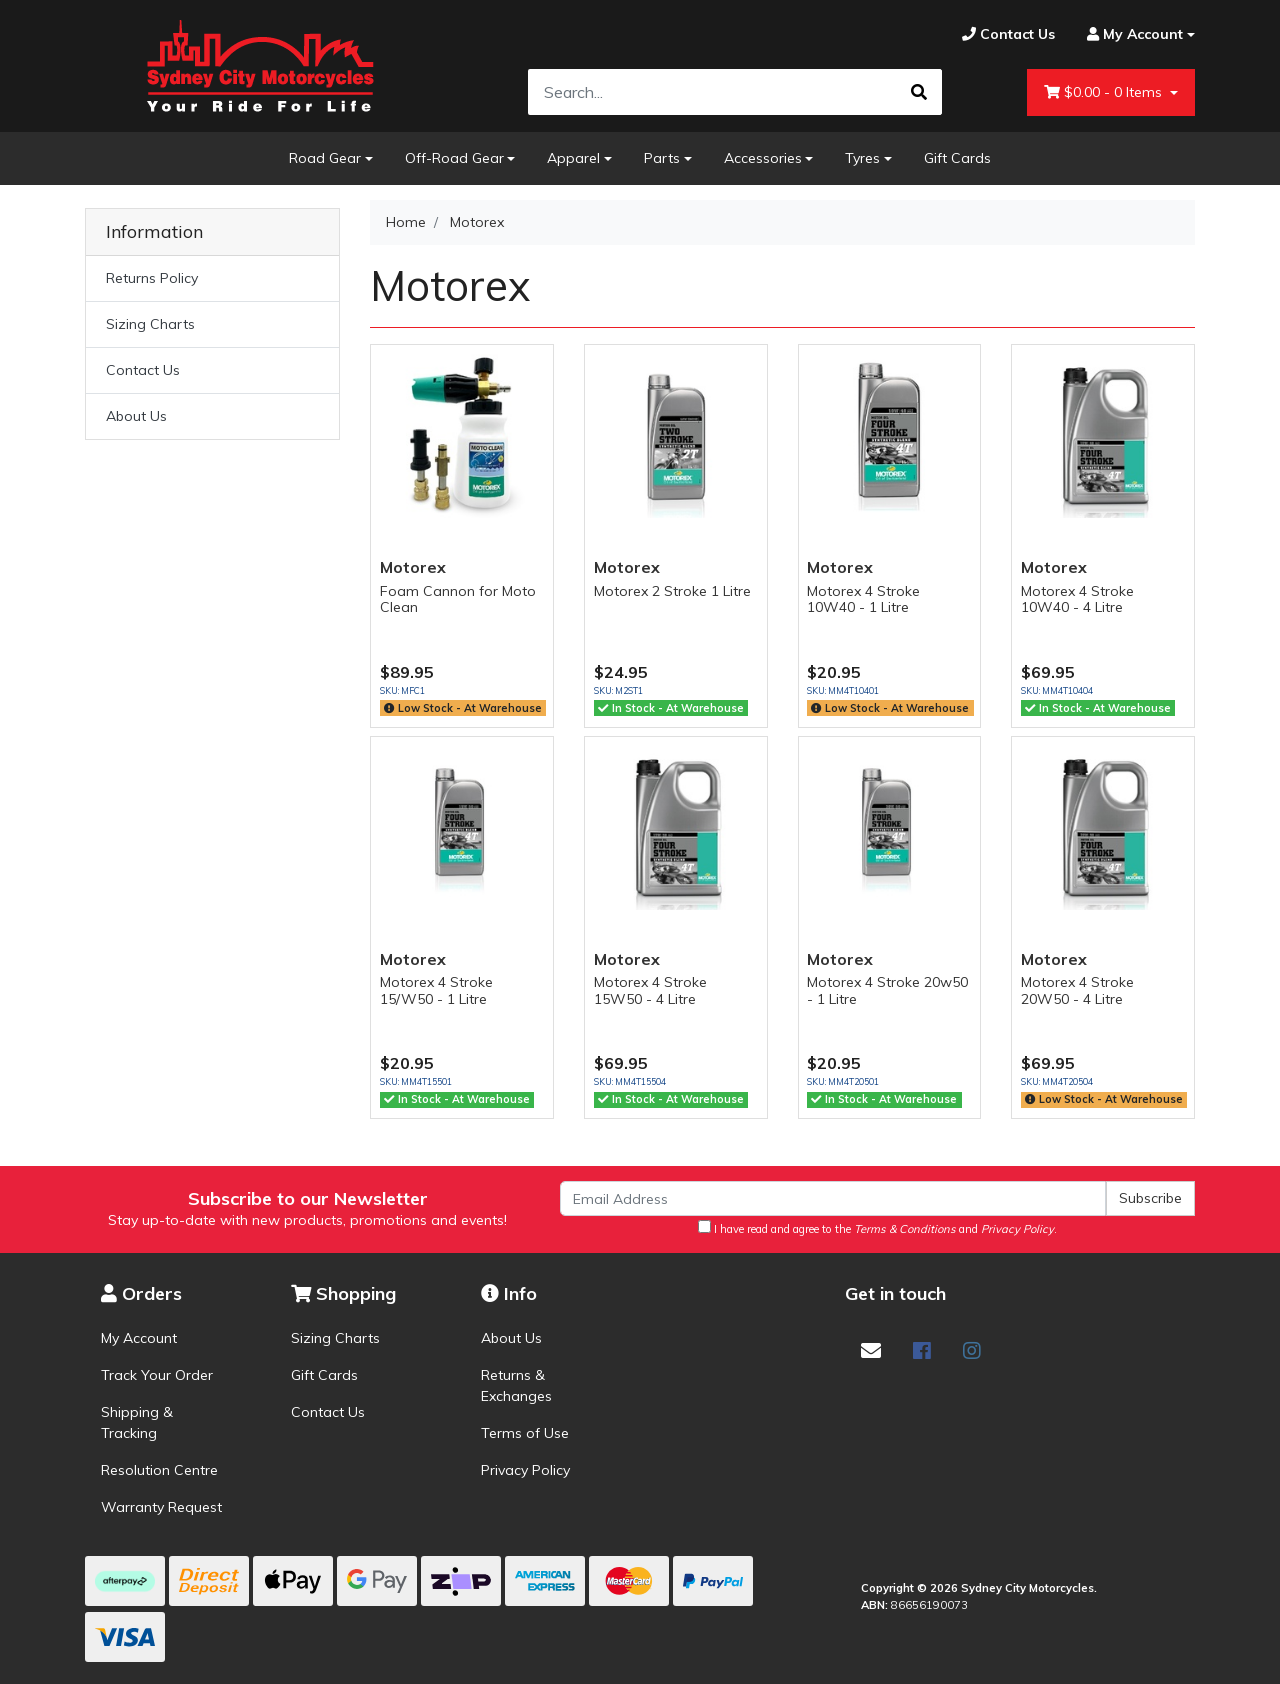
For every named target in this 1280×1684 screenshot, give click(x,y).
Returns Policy (152, 278)
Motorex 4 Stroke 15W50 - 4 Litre (650, 990)
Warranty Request (161, 1507)
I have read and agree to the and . (877, 1228)
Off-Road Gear (454, 158)
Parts (662, 158)
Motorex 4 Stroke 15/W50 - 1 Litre (436, 990)
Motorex (413, 567)
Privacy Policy (525, 1470)
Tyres (862, 158)
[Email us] (871, 1350)
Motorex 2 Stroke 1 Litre (672, 591)
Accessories (763, 158)
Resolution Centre (159, 1470)
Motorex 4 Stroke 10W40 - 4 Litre (1077, 599)
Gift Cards (957, 158)
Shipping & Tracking (137, 1422)
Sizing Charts (150, 324)
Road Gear (325, 158)
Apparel (573, 158)
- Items (1105, 92)
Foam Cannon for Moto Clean (458, 599)
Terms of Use (525, 1433)
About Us (136, 416)
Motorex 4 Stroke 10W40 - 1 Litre (863, 599)
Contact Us (143, 370)
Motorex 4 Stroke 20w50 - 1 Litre (887, 990)
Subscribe (1150, 1198)
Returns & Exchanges (516, 1385)
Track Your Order (157, 1375)
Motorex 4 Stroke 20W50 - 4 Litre (1077, 990)
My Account (139, 1338)
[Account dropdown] (1133, 34)
